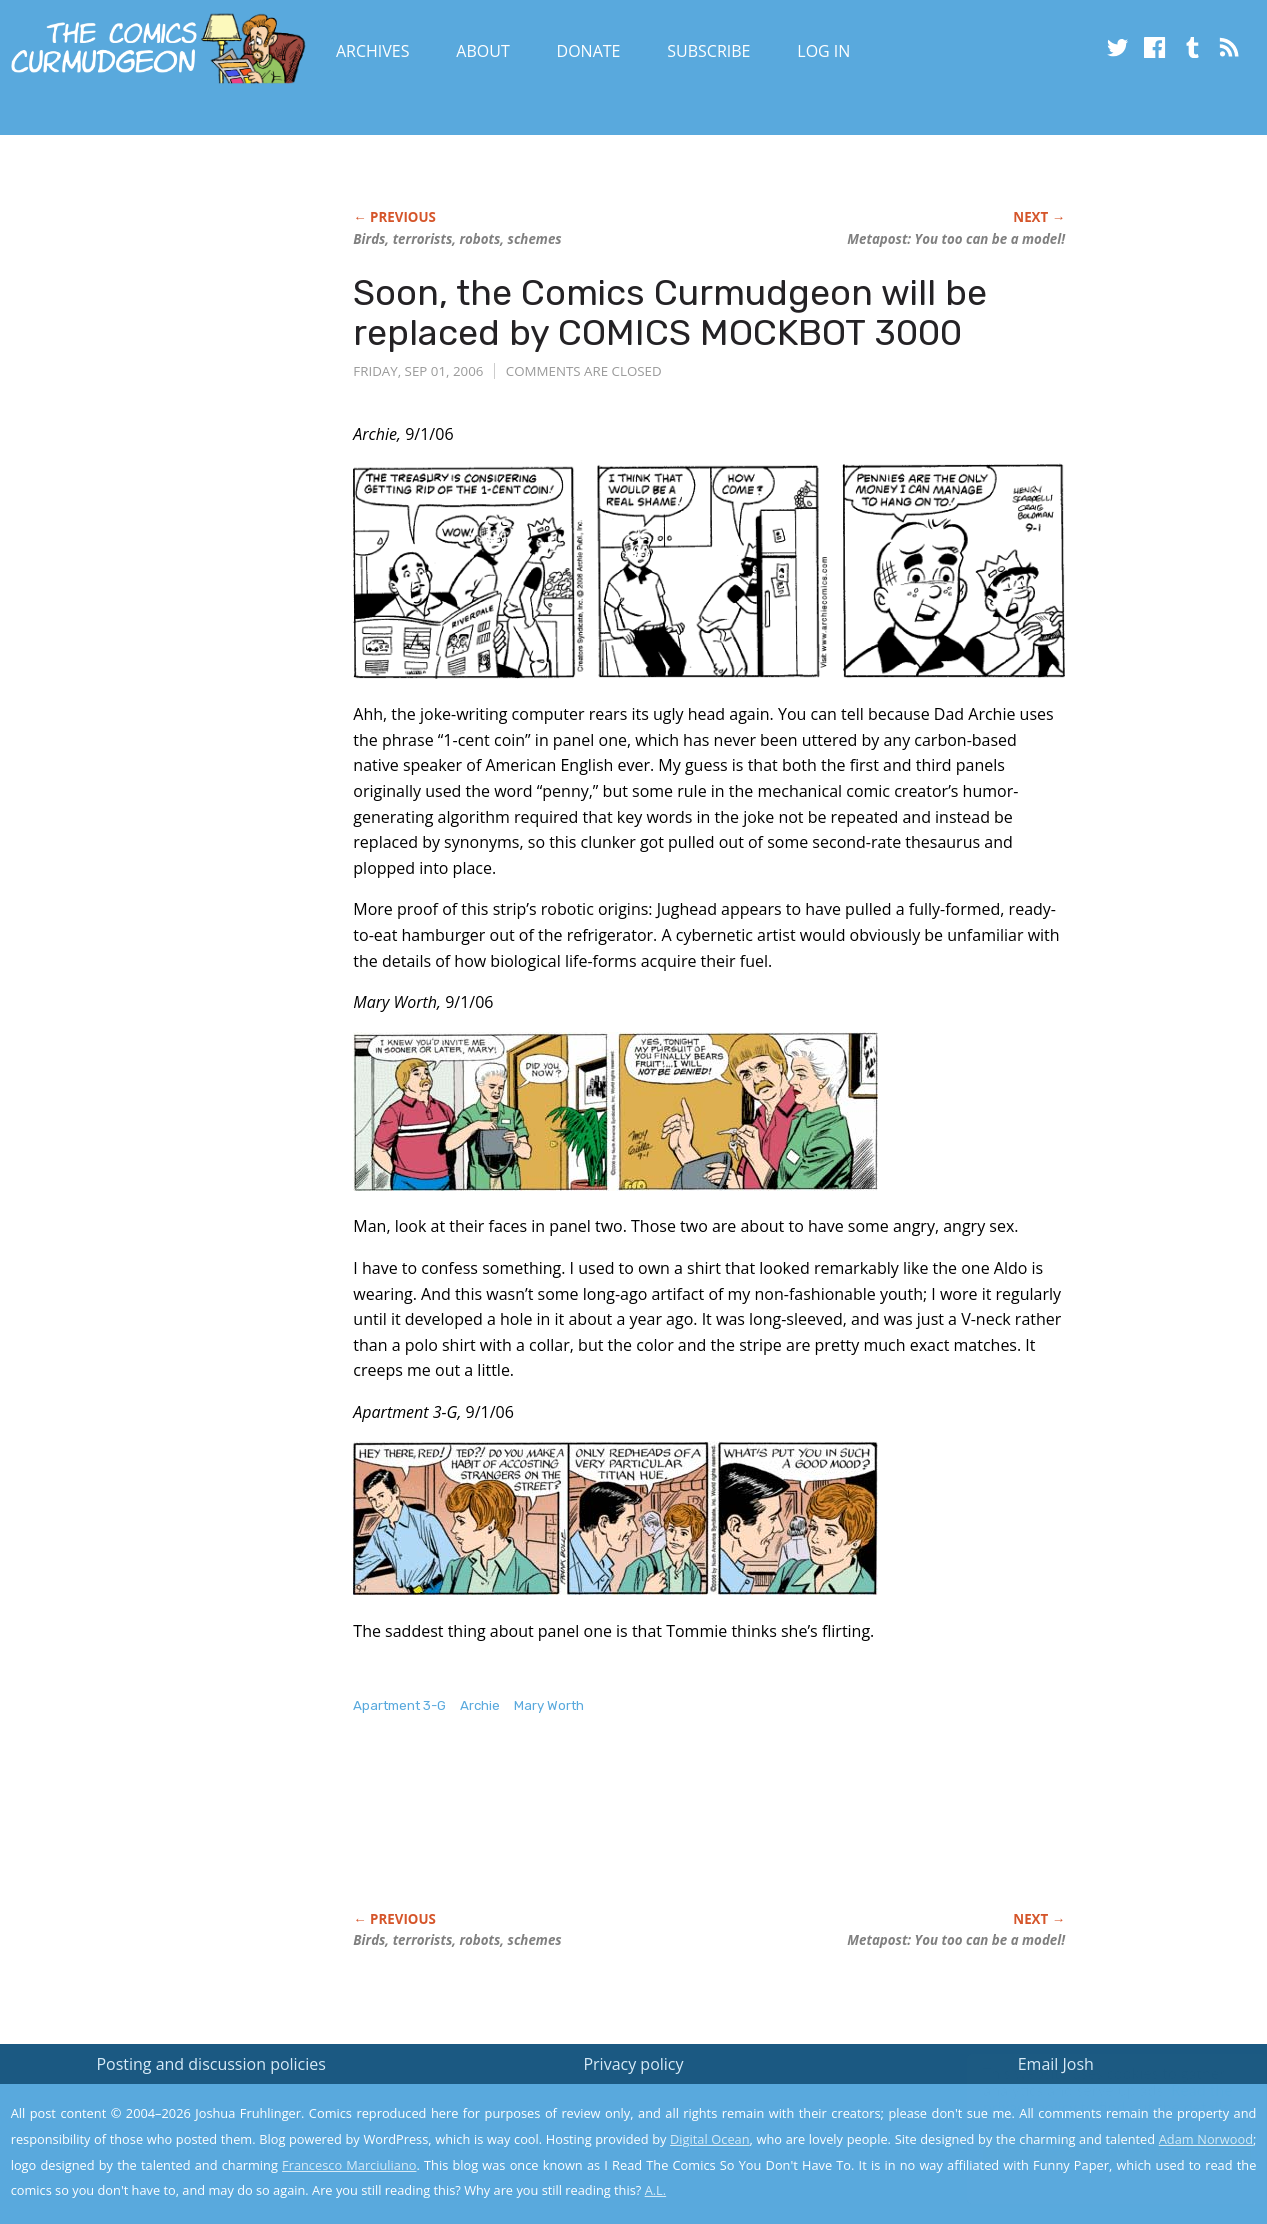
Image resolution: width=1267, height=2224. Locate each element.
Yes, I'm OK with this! (1097, 2149)
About (482, 51)
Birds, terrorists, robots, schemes (457, 239)
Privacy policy (633, 2064)
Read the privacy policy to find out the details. (1088, 2099)
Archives (373, 51)
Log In (823, 51)
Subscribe (708, 51)
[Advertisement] (717, 1834)
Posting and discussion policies (211, 2064)
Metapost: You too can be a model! (956, 239)
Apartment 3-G (399, 1705)
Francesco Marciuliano (349, 2165)
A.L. (656, 2190)
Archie (480, 1705)
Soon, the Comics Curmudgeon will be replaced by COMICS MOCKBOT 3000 (670, 312)
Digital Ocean (710, 2139)
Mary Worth (549, 1705)
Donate (589, 51)
